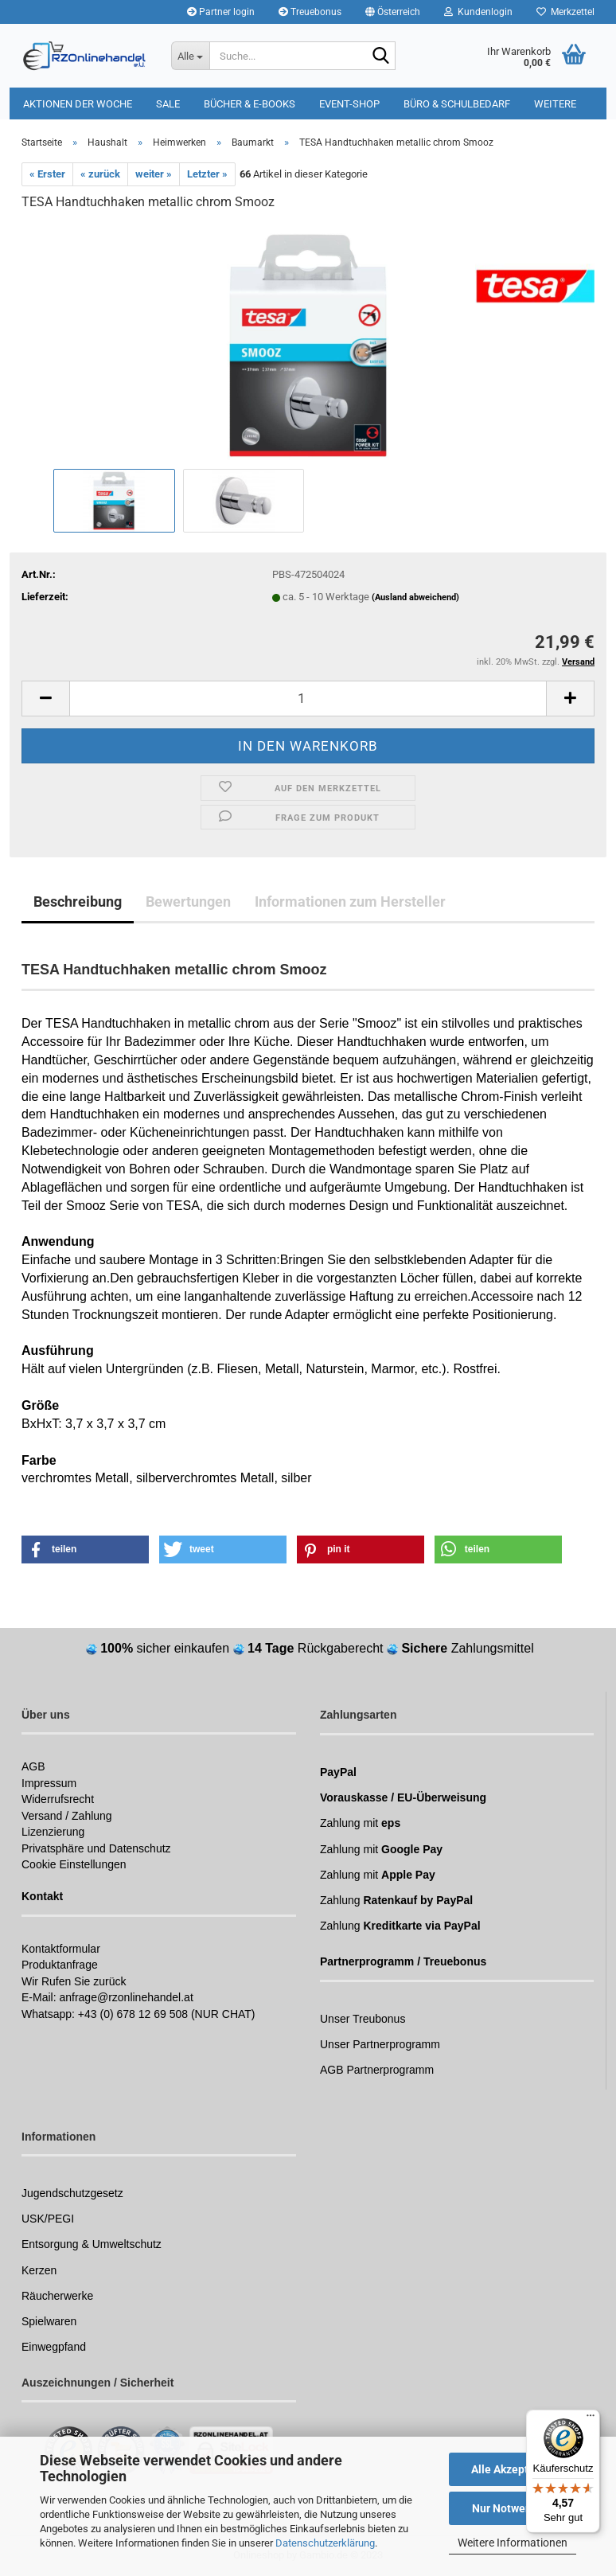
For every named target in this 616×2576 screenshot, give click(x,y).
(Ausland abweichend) (415, 597)
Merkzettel (565, 12)
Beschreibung (77, 901)
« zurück (100, 174)
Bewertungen (188, 901)
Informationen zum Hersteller (350, 901)
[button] (392, 12)
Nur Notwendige (513, 2508)
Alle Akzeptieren (513, 2469)
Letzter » (207, 174)
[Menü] (590, 2419)
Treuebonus (310, 12)
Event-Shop (349, 104)
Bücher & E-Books (249, 104)
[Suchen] (380, 56)
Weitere (555, 104)
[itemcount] (308, 698)
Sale (168, 104)
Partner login (221, 12)
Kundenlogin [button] (478, 12)
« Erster (47, 174)
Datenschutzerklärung (325, 2543)
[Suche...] (190, 55)
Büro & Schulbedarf (457, 104)
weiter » (153, 174)
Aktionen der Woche (77, 104)
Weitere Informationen (512, 2542)
